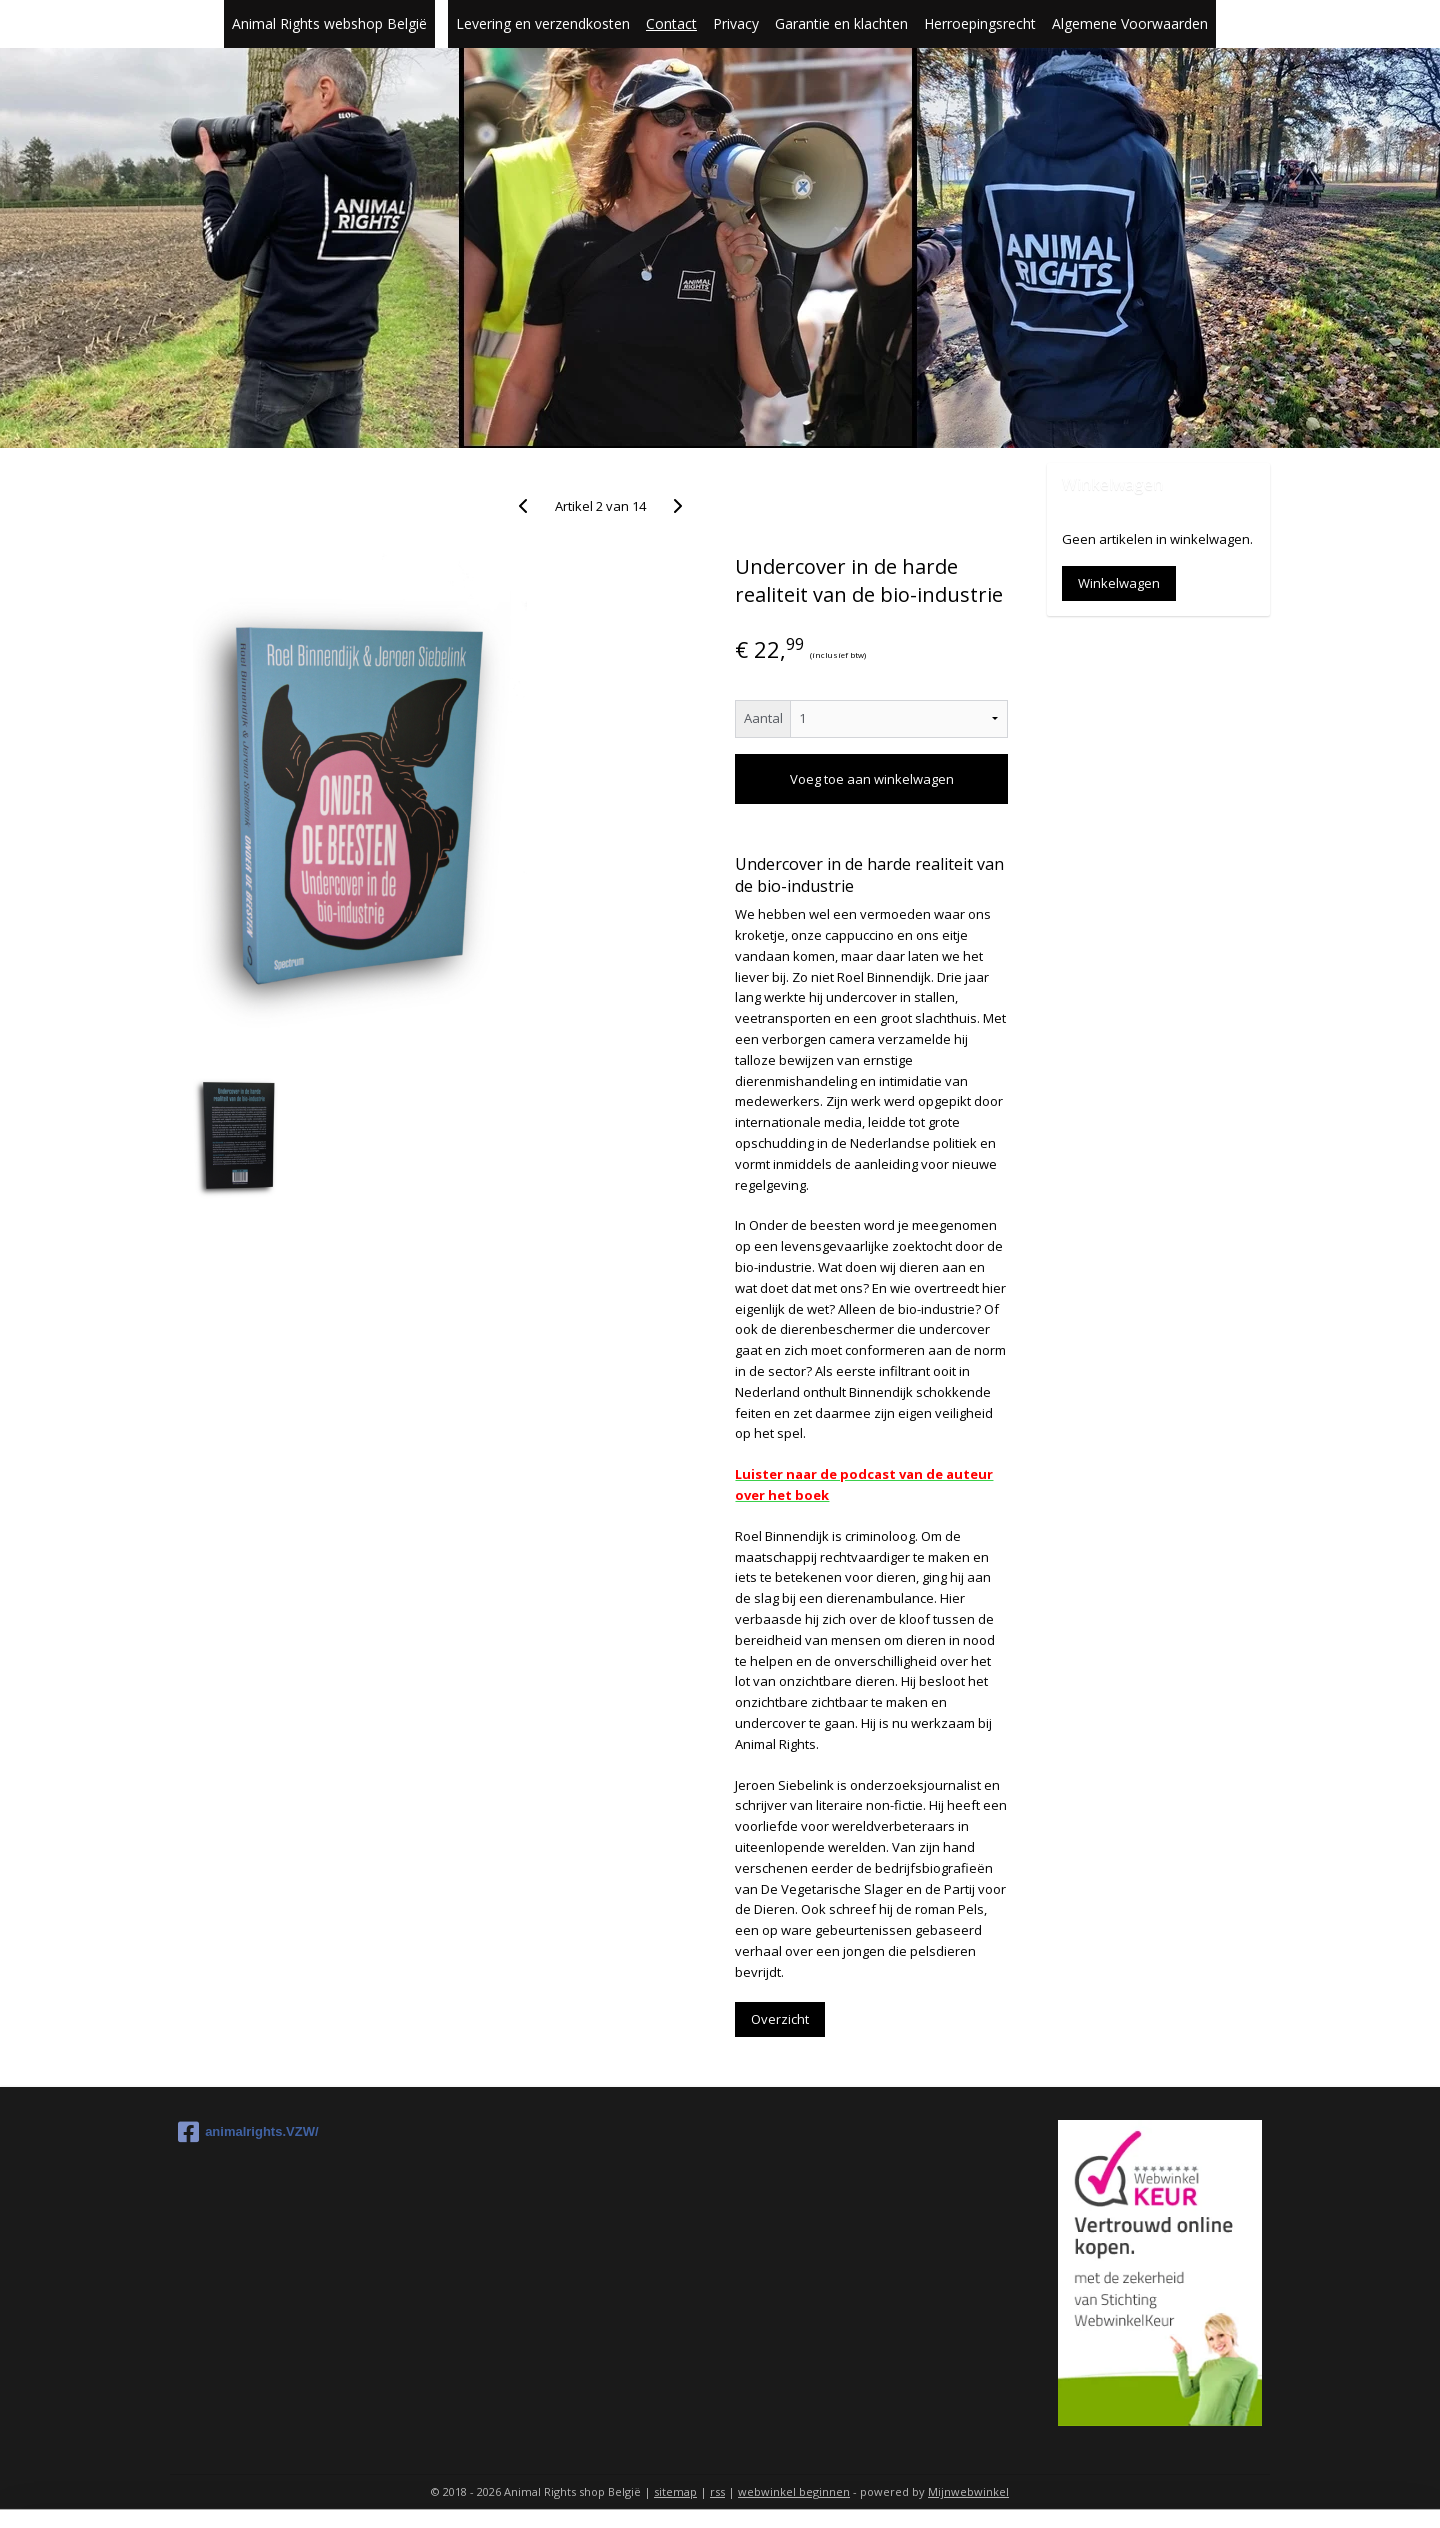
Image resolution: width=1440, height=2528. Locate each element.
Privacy (736, 23)
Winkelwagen (1119, 583)
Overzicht (780, 2019)
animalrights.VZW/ (248, 2132)
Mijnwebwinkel (968, 2491)
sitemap (675, 2491)
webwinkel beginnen (794, 2491)
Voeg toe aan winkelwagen (871, 779)
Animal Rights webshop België (329, 23)
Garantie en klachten (841, 23)
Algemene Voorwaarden (1130, 23)
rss (717, 2491)
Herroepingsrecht (980, 23)
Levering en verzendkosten (543, 23)
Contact (671, 23)
